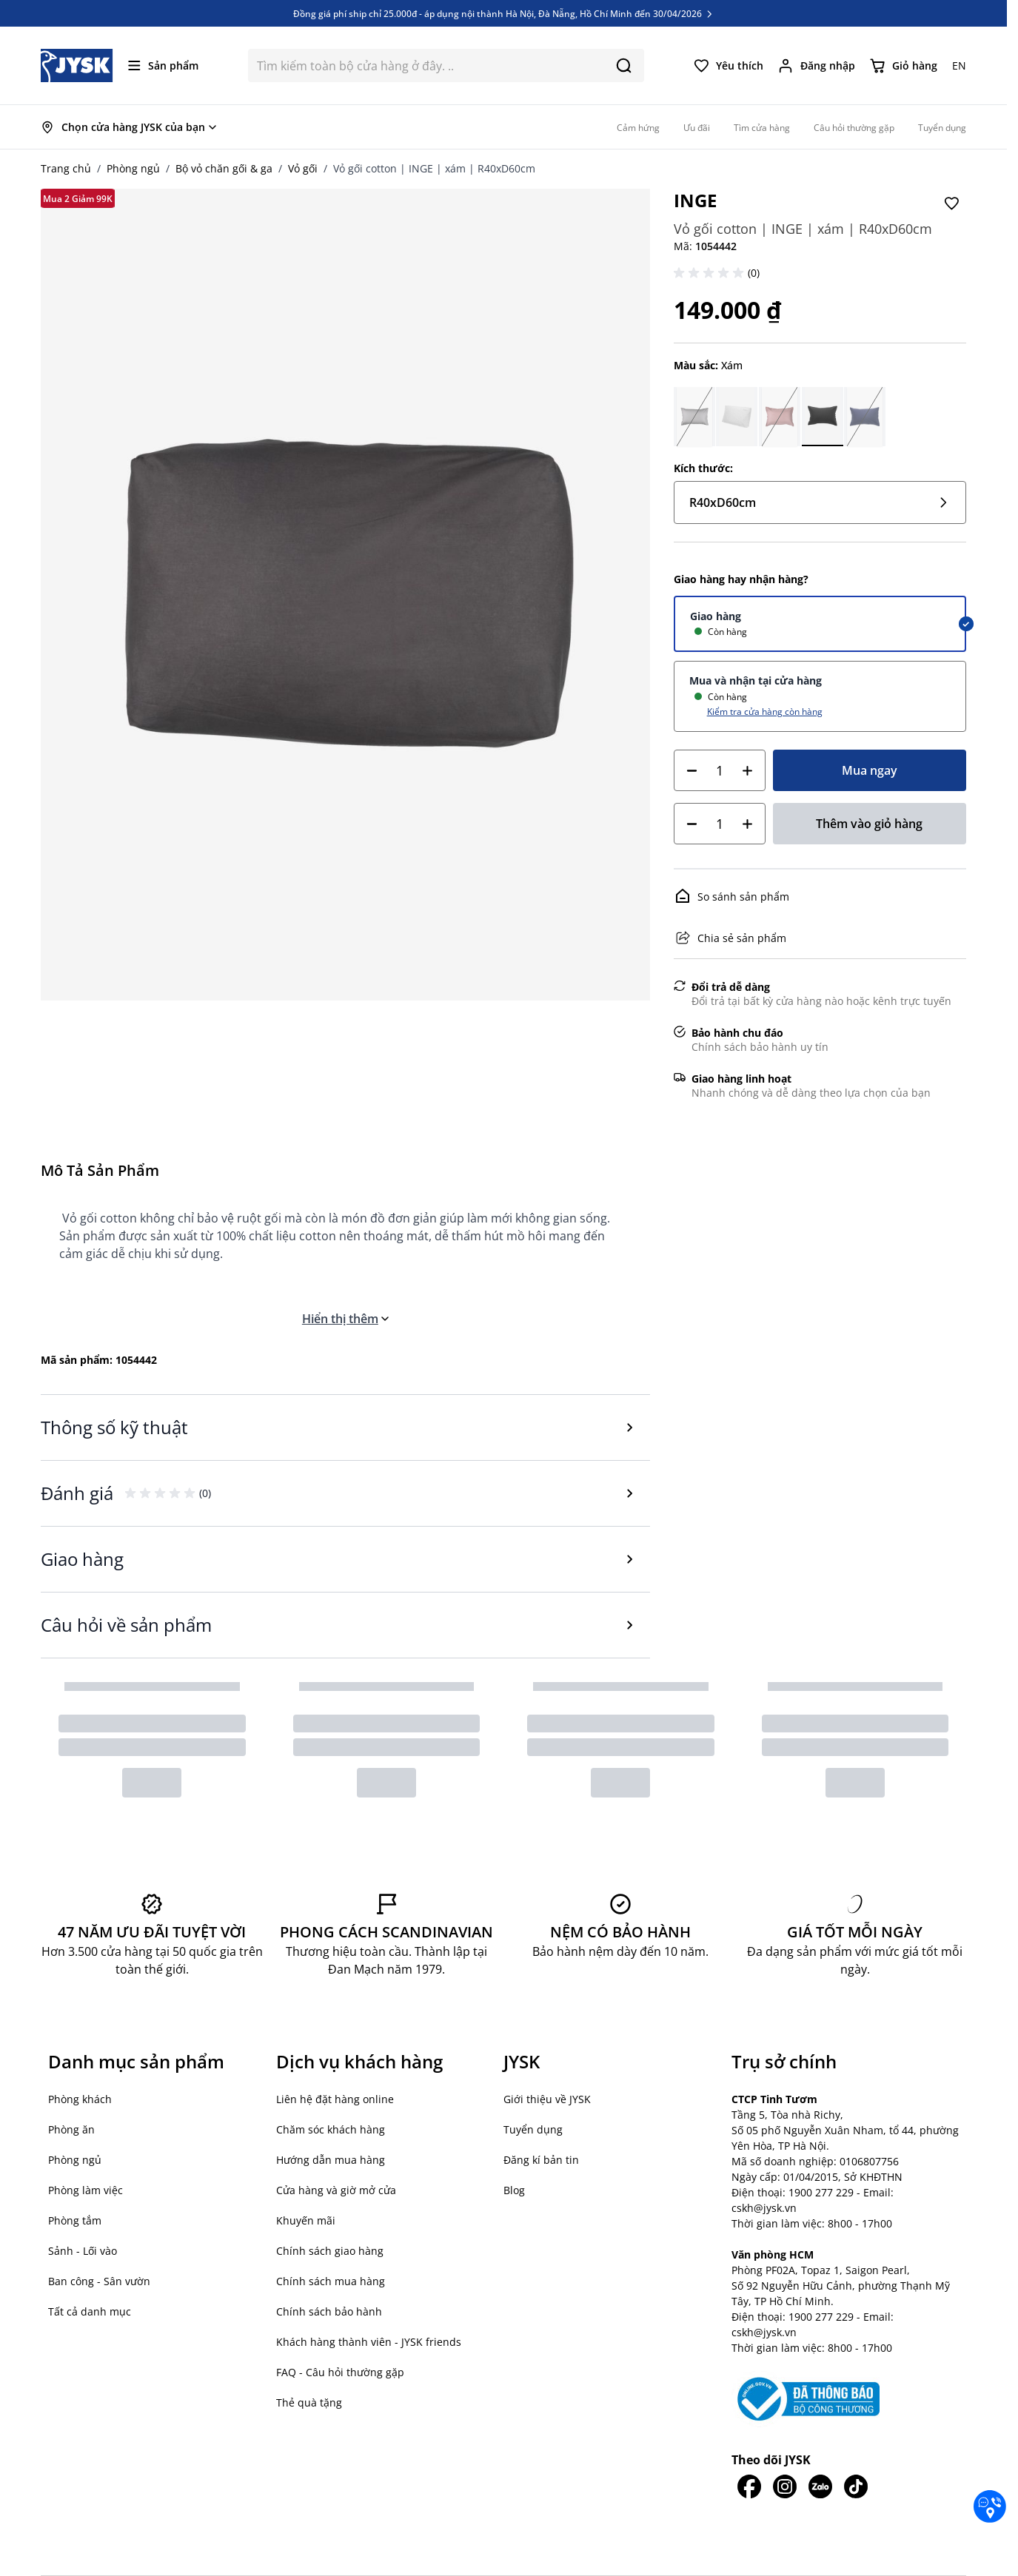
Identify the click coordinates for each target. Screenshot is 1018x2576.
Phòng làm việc (85, 2190)
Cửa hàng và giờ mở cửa (336, 2190)
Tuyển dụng (533, 2129)
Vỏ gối (303, 168)
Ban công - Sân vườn (99, 2281)
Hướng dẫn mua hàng (330, 2160)
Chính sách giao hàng (330, 2251)
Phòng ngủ (133, 168)
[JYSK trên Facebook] (749, 2486)
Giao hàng (715, 616)
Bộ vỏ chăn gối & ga (223, 168)
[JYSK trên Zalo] (820, 2486)
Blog (514, 2190)
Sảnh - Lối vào (82, 2251)
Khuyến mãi (305, 2220)
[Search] (623, 65)
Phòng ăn (71, 2129)
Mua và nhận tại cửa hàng (755, 680)
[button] (711, 273)
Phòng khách (80, 2099)
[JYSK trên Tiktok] (856, 2486)
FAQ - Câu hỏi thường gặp (340, 2372)
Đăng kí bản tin (541, 2160)
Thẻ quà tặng (309, 2402)
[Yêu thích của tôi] (728, 65)
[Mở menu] (163, 65)
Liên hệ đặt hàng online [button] (335, 2099)
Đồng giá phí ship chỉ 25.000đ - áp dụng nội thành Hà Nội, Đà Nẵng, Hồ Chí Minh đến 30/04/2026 (503, 13)
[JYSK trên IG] (785, 2486)
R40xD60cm (820, 502)
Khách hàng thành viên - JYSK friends (368, 2342)
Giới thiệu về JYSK (547, 2099)
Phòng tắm (74, 2220)
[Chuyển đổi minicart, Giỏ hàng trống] (903, 65)
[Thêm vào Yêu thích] (951, 203)
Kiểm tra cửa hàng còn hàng (765, 711)
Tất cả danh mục (89, 2311)
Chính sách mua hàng (330, 2281)
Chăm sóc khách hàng (330, 2129)
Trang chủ (66, 168)
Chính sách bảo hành (329, 2311)
